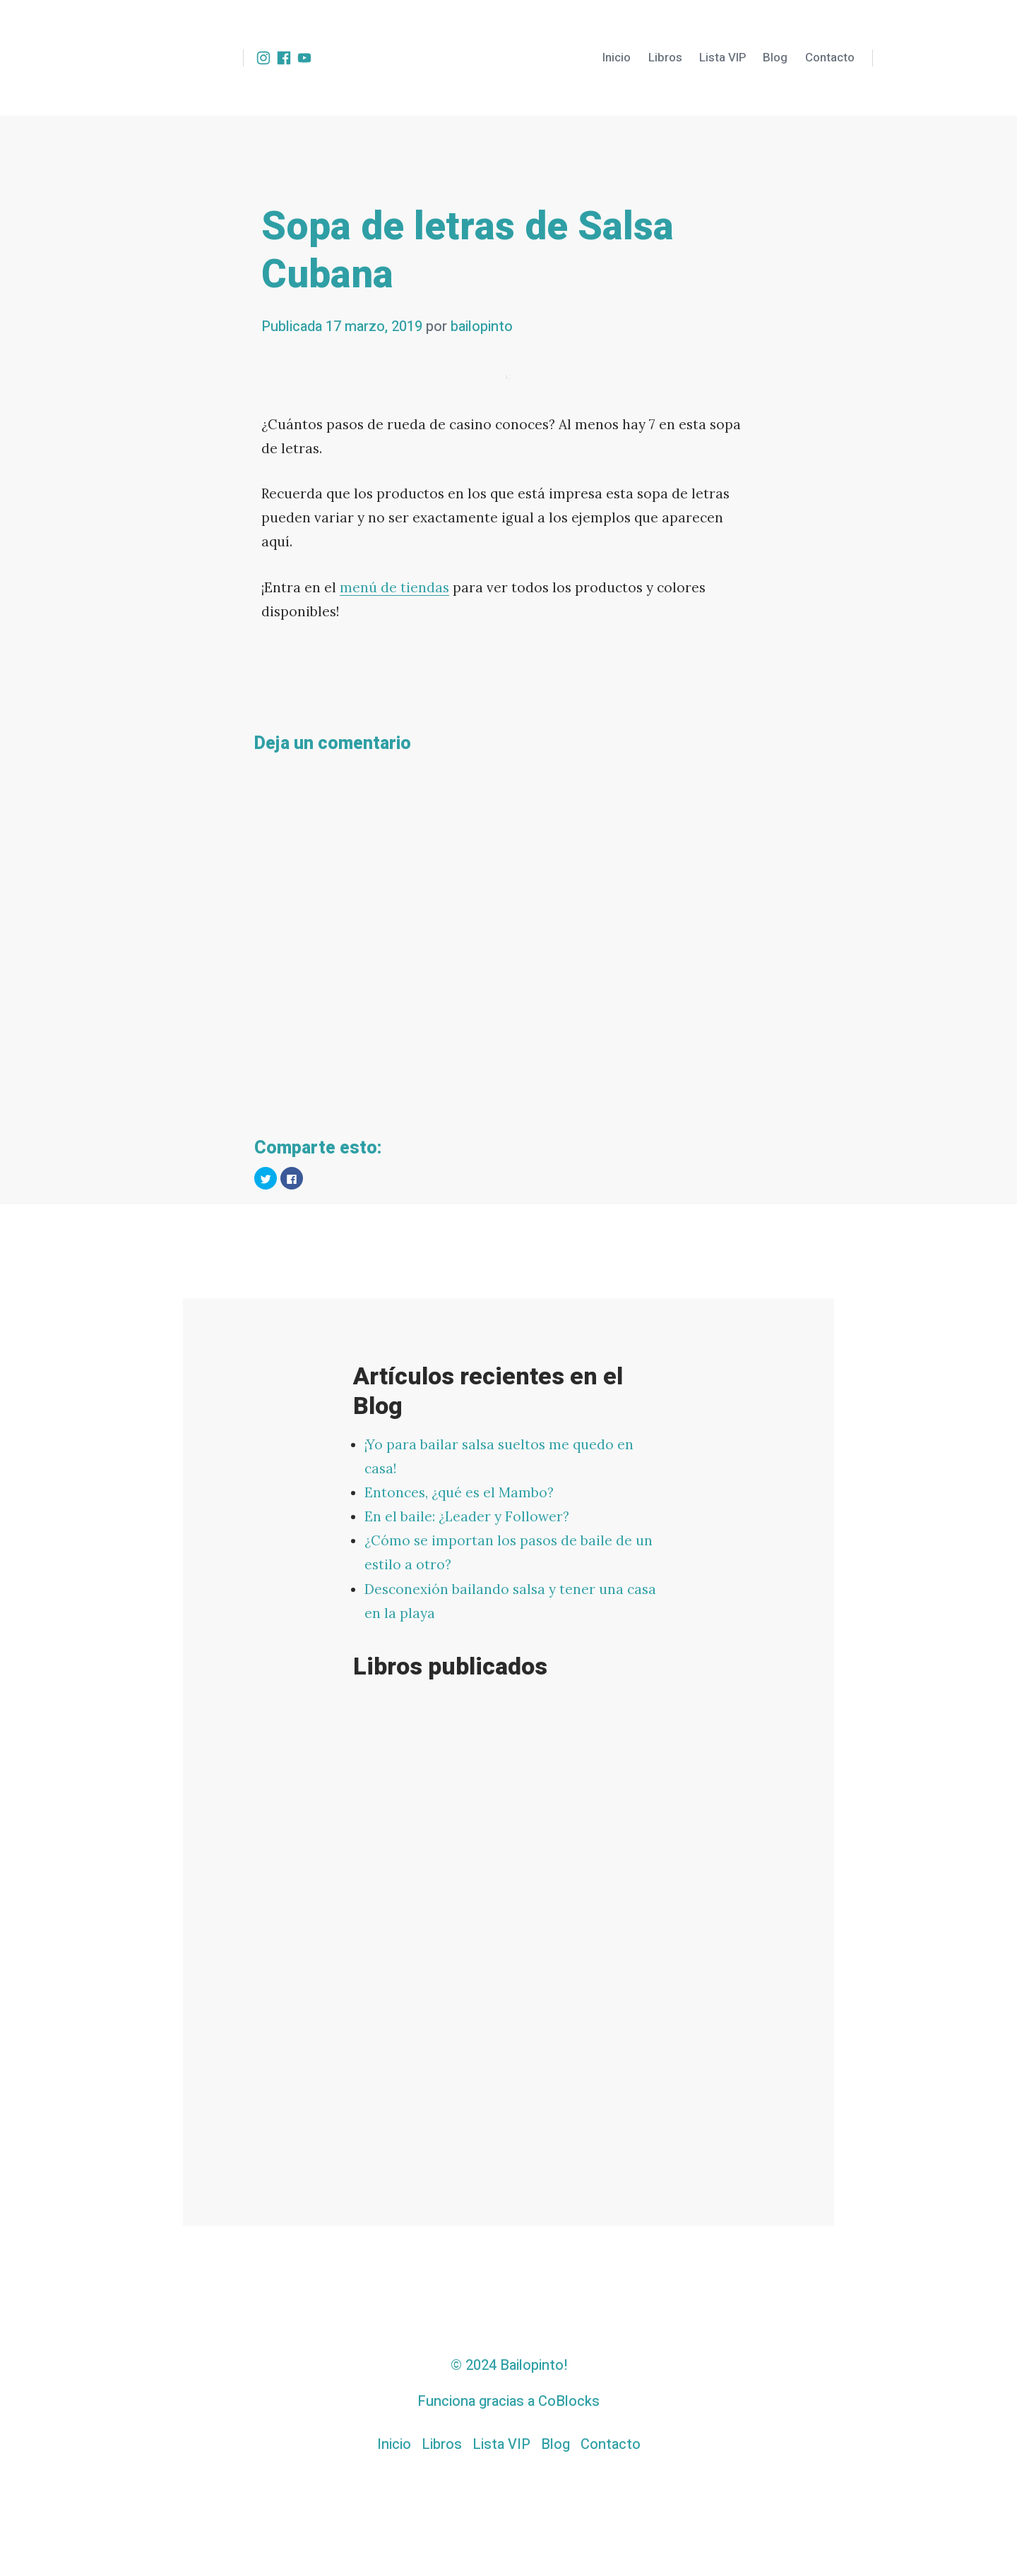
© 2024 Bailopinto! (509, 2365)
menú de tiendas (394, 587)
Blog (775, 57)
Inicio (616, 57)
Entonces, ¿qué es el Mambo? (459, 1492)
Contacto (830, 57)
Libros (665, 57)
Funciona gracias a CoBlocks (508, 2401)
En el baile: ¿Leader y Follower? (466, 1516)
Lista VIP (722, 57)
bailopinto (482, 326)
